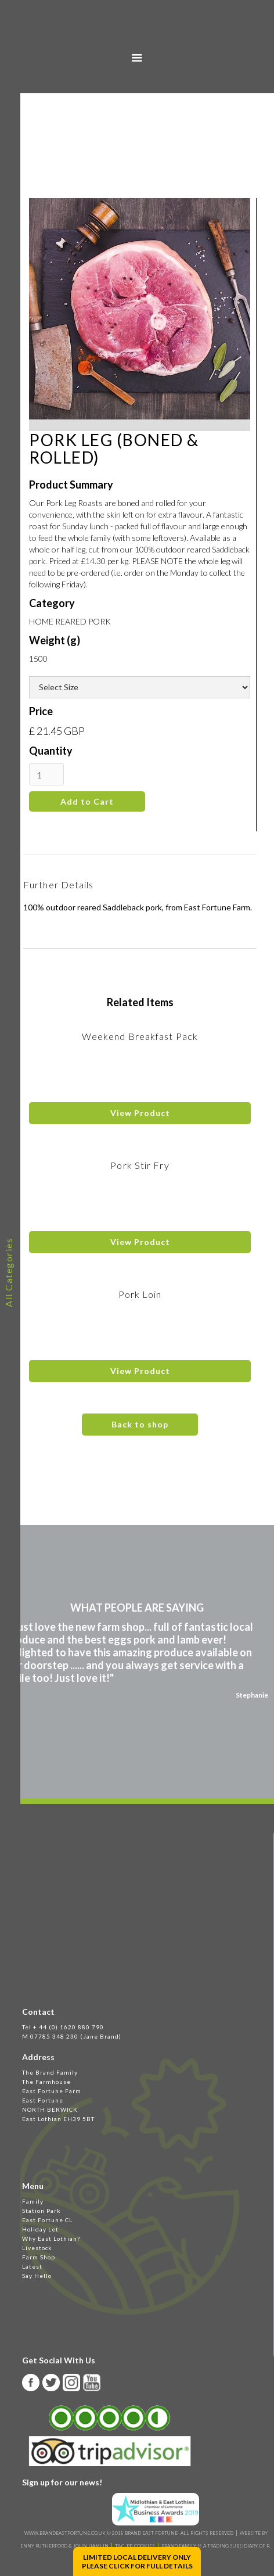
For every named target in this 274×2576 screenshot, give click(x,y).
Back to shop (139, 1424)
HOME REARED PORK (70, 621)
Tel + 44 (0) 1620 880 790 (63, 2027)
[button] (137, 58)
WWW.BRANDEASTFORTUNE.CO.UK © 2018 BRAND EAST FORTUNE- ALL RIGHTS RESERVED (128, 2533)
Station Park (41, 2210)
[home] (137, 32)
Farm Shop (38, 2257)
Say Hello (37, 2275)
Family (33, 2201)
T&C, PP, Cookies (135, 2546)
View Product (140, 1113)
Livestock (37, 2247)
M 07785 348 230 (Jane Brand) (71, 2036)
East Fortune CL (47, 2219)
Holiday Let (40, 2229)
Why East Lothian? (51, 2238)
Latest (32, 2266)
